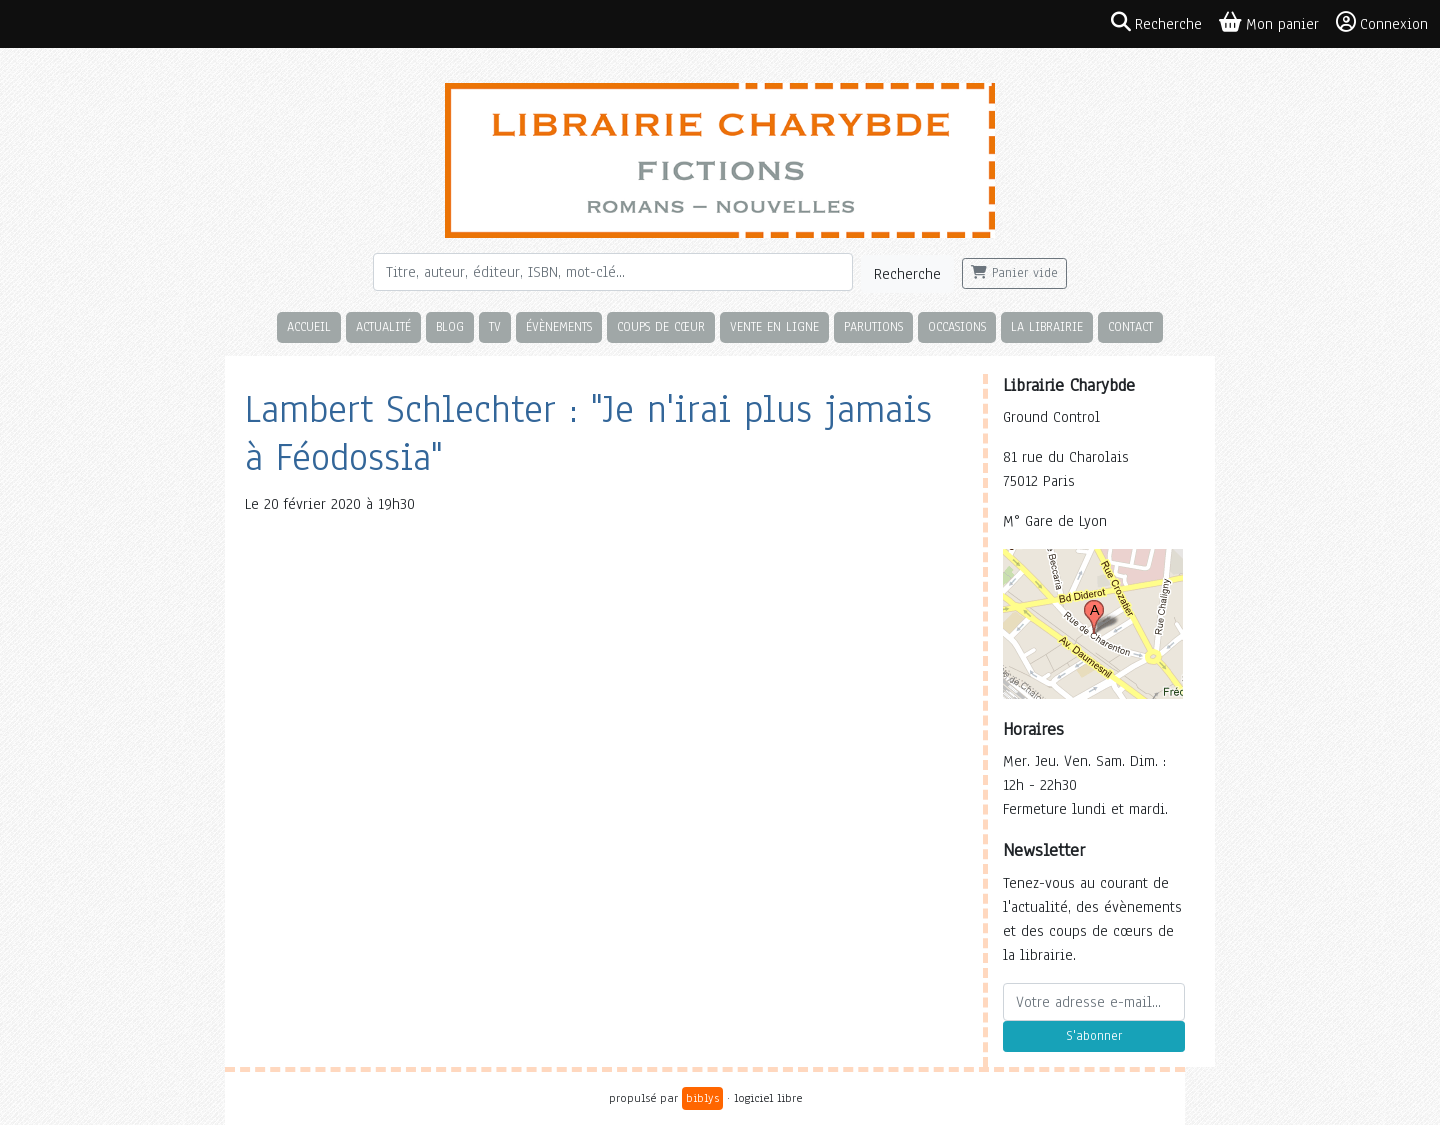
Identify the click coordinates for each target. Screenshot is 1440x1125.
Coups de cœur (661, 326)
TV (495, 326)
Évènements (559, 326)
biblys (702, 1098)
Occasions (957, 326)
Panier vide (1014, 273)
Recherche (907, 274)
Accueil (309, 326)
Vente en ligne (774, 326)
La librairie (1047, 326)
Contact (1130, 326)
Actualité (383, 326)
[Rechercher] (613, 272)
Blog (450, 326)
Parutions (873, 326)
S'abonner (1094, 1036)
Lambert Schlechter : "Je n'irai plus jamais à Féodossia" (588, 433)
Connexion (1382, 23)
